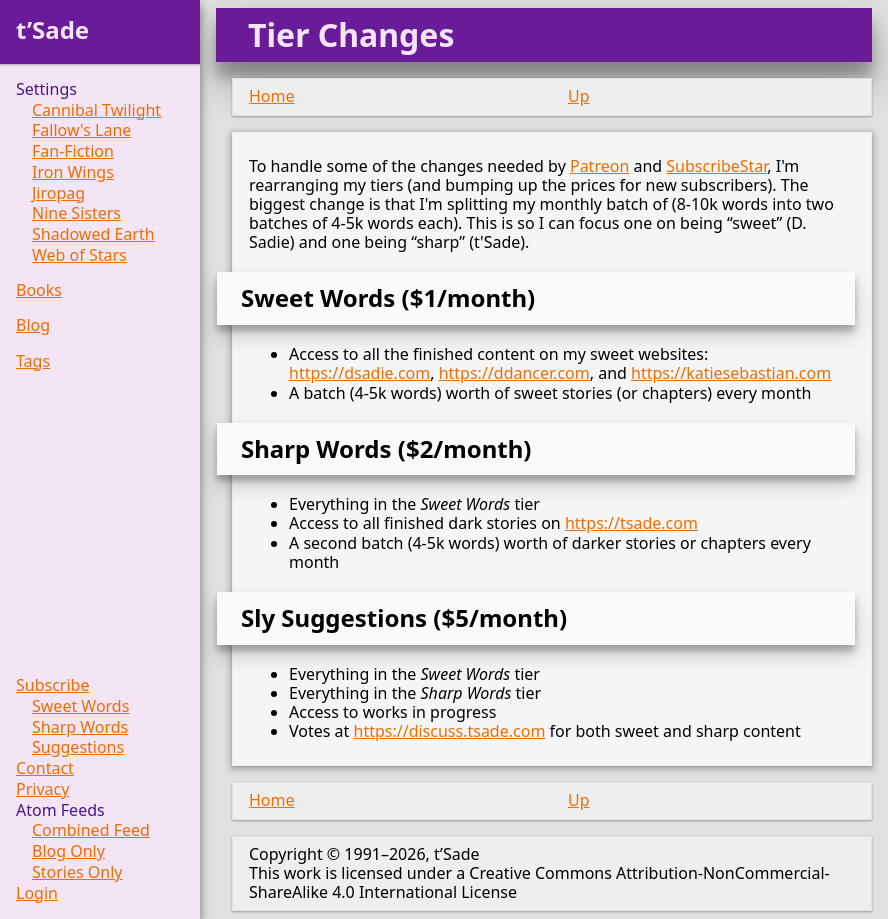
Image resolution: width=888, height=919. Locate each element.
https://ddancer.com (514, 373)
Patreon (599, 166)
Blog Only (68, 851)
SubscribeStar (716, 166)
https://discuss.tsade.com (450, 731)
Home (272, 96)
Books (39, 290)
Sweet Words (80, 706)
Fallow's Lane (81, 130)
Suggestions (78, 747)
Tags (33, 361)
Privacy (42, 789)
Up (579, 96)
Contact (45, 768)
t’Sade (52, 29)
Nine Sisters (76, 213)
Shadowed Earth (93, 234)
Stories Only (77, 872)
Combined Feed (91, 830)
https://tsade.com (631, 523)
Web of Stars (79, 255)
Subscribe (52, 685)
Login (37, 893)
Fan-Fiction (73, 151)
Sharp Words (80, 727)
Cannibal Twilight (96, 110)
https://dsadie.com (359, 373)
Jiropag (58, 193)
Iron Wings (73, 172)
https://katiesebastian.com (731, 373)
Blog (33, 325)
